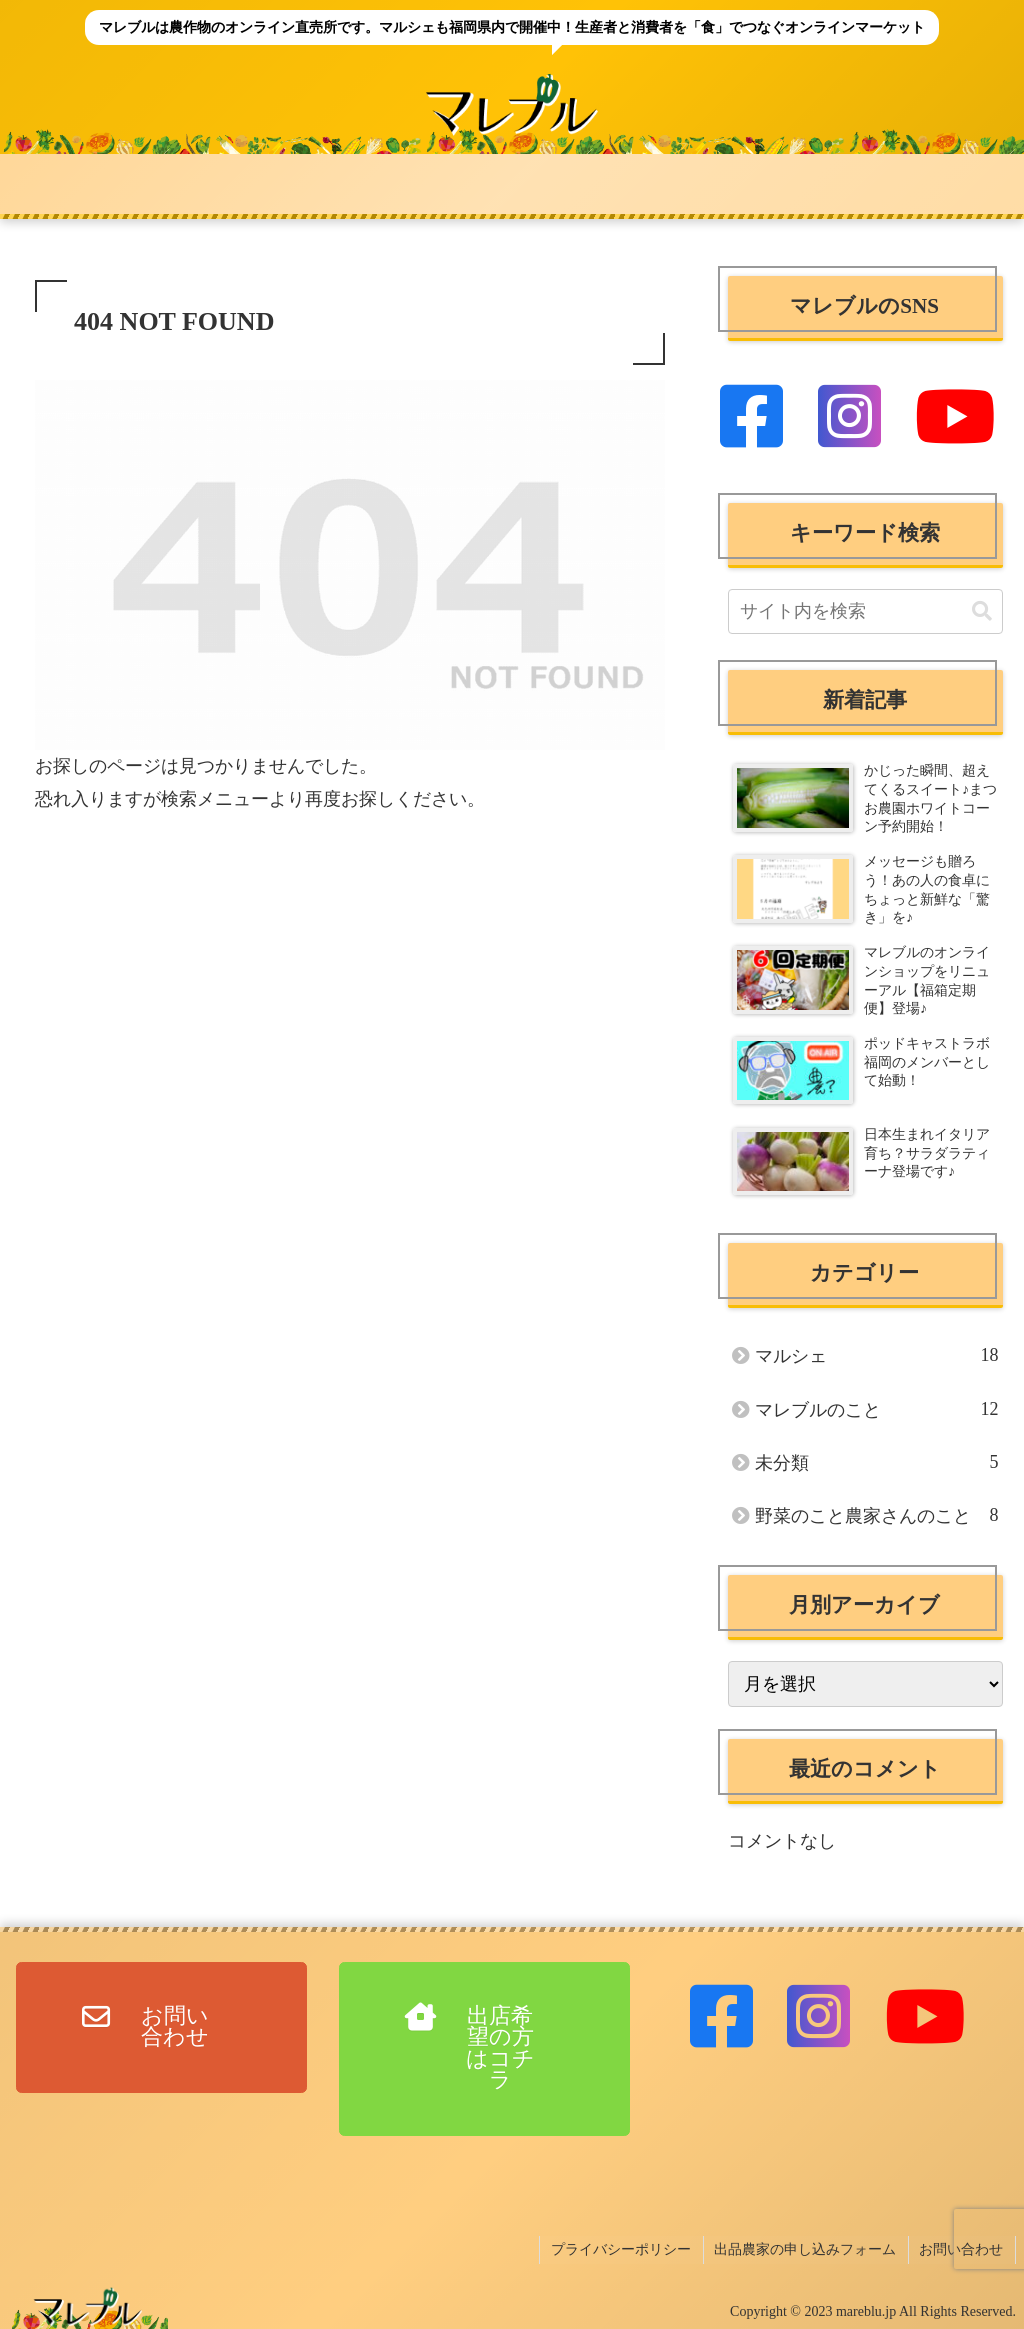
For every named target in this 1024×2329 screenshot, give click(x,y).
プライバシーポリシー (627, 2248)
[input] (865, 611)
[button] (982, 611)
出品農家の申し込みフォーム (809, 2248)
